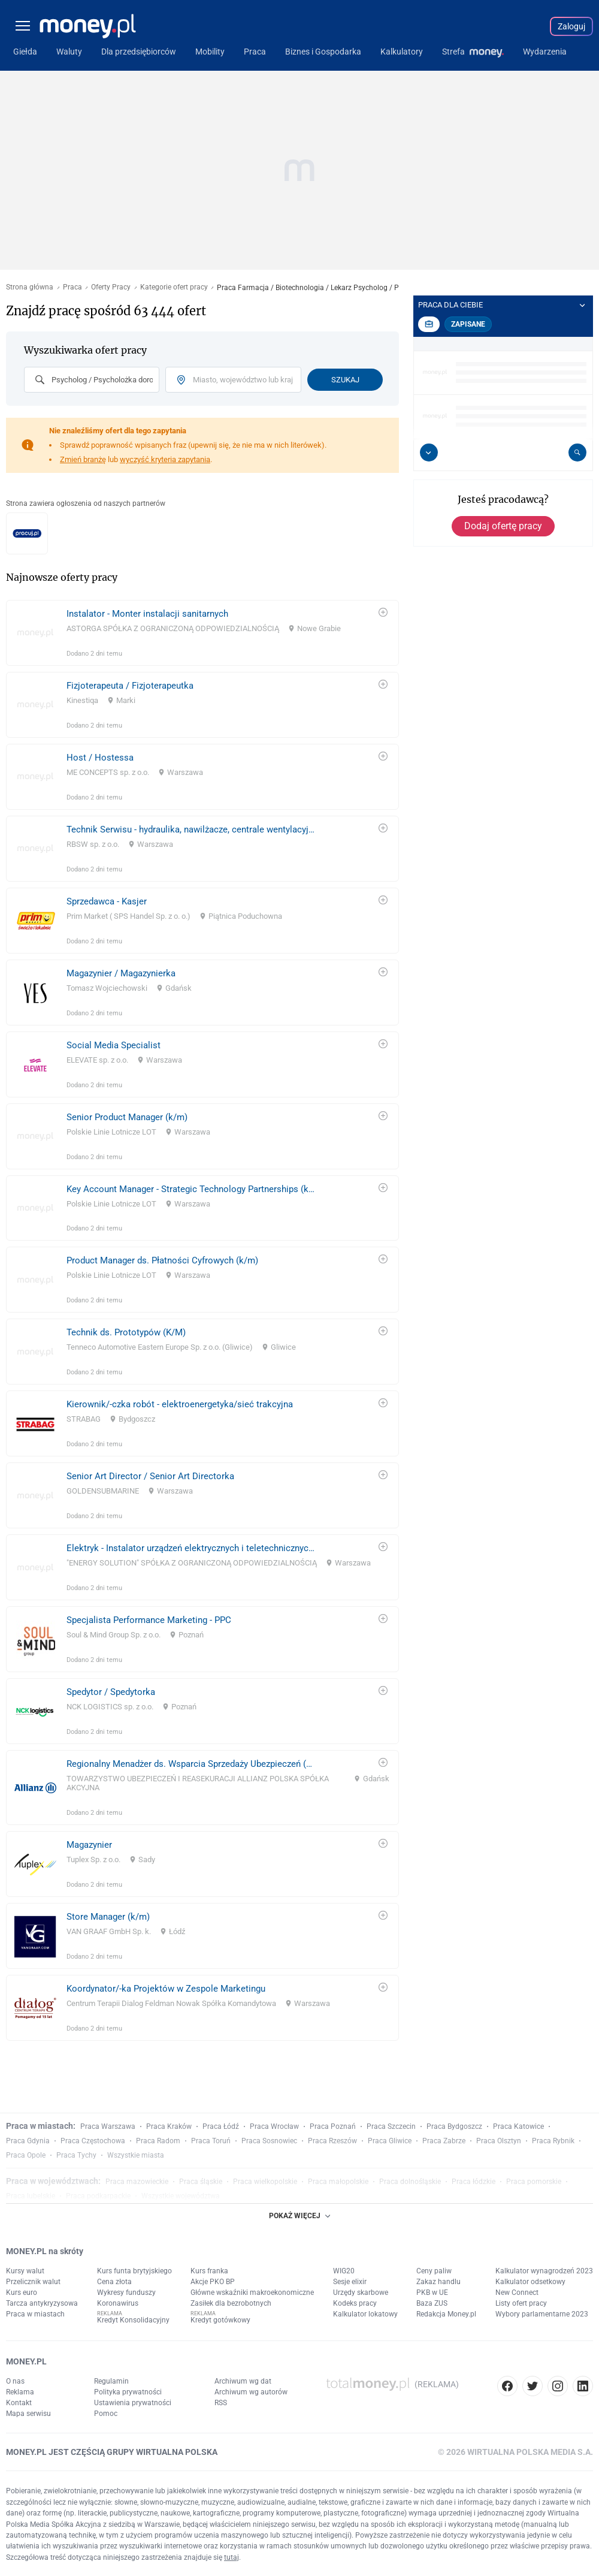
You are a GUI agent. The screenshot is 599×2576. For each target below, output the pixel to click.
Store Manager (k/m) (108, 1916)
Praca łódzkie (473, 2181)
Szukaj (345, 379)
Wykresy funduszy (126, 2292)
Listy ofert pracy (521, 2303)
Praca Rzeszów (332, 2141)
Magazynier (89, 1844)
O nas (15, 2381)
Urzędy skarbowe (360, 2292)
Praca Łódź (220, 2126)
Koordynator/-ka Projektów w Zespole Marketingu (165, 1988)
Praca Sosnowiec (269, 2141)
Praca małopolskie (338, 2181)
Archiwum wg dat (242, 2381)
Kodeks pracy (355, 2303)
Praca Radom (158, 2141)
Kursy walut (25, 2271)
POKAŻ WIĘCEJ (299, 2216)
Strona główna (29, 287)
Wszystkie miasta (135, 2155)
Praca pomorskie (533, 2181)
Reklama (20, 2392)
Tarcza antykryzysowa (42, 2303)
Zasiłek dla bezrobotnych (230, 2303)
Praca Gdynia (28, 2141)
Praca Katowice (518, 2126)
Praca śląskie (200, 2181)
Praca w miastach (35, 2314)
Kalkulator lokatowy (365, 2314)
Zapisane (468, 324)
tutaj (231, 2557)
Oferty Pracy (111, 287)
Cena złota (114, 2282)
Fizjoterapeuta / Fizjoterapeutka (129, 685)
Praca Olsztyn (498, 2141)
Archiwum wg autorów (251, 2392)
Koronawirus (117, 2303)
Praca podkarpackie (98, 2196)
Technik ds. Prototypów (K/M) (126, 1332)
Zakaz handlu (438, 2282)
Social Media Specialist (113, 1045)
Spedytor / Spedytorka (110, 1692)
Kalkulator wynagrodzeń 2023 (544, 2271)
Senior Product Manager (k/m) (126, 1117)
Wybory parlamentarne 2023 (541, 2314)
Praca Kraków (169, 2126)
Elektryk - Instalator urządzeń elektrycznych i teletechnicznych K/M (190, 1548)
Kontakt (19, 2403)
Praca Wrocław (274, 2126)
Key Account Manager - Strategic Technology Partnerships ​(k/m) (190, 1189)
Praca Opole (26, 2155)
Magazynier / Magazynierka (121, 973)
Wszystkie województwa (180, 2196)
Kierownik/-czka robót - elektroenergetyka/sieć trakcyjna (179, 1404)
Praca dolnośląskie (410, 2181)
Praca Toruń (211, 2141)
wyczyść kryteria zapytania (165, 459)
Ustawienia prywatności (132, 2403)
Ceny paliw (434, 2271)
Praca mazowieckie (136, 2181)
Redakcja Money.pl (446, 2314)
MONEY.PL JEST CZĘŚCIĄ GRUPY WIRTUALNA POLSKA (111, 2452)
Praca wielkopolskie (265, 2181)
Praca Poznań (333, 2126)
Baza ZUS (431, 2303)
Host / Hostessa (100, 757)
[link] (202, 633)
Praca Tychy (76, 2155)
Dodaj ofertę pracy (503, 526)
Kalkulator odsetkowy (530, 2282)
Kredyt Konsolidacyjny (133, 2320)
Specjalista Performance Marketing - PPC (148, 1620)
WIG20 (344, 2271)
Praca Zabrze (443, 2141)
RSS (220, 2403)
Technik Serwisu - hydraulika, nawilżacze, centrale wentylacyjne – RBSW (190, 829)
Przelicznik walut (33, 2282)
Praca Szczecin (391, 2126)
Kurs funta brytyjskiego (134, 2271)
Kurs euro (21, 2292)
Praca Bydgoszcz (454, 2126)
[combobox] (91, 380)
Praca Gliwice (390, 2141)
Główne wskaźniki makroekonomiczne (252, 2292)
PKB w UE (432, 2292)
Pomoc (105, 2413)
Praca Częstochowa (92, 2141)
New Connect (517, 2292)
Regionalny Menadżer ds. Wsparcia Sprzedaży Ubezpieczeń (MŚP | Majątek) (190, 1763)
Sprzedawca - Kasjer (106, 901)
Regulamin (111, 2381)
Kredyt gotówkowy (220, 2320)
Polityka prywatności (128, 2392)
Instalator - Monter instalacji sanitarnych (147, 613)
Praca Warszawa (107, 2126)
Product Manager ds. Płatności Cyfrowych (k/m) (162, 1260)
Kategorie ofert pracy (174, 287)
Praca (72, 287)
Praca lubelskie (30, 2196)
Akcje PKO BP (212, 2282)
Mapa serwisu (28, 2413)
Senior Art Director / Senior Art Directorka (150, 1476)
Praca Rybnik (553, 2141)
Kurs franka (209, 2271)
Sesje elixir (350, 2282)
